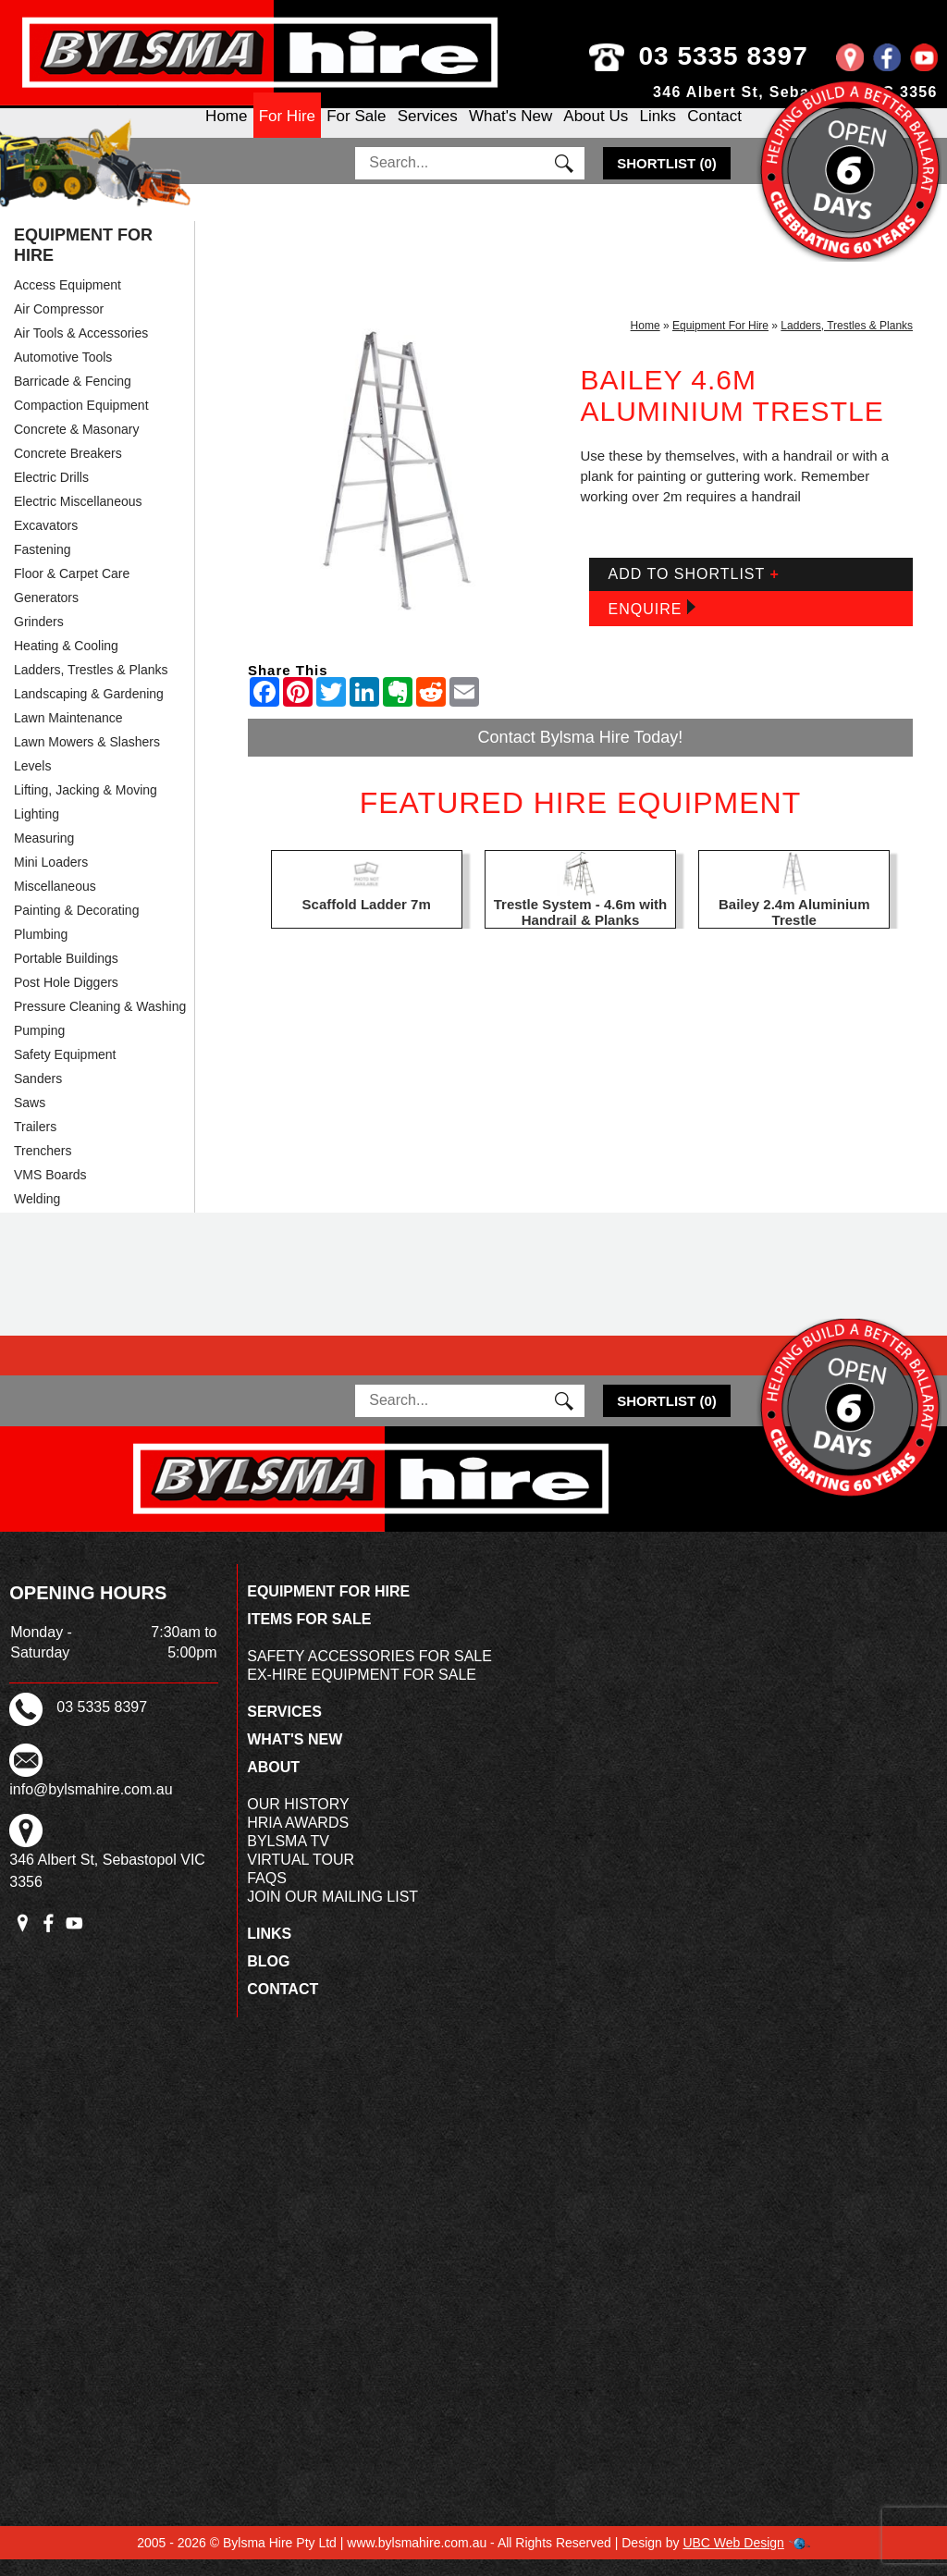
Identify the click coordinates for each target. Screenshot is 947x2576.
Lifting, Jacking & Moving (85, 806)
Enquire (651, 625)
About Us (595, 132)
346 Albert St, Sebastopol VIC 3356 (795, 92)
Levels (32, 782)
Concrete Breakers (68, 469)
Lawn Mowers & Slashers (87, 758)
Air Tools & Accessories (81, 349)
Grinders (39, 638)
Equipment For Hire (83, 261)
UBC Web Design (733, 2559)
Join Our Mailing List (332, 1913)
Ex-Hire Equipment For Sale (361, 1691)
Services (428, 132)
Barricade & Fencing (72, 397)
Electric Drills (51, 494)
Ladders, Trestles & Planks (91, 686)
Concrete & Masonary (76, 445)
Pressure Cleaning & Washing (100, 1023)
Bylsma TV (288, 1858)
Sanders (38, 1095)
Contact (714, 132)
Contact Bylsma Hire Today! (580, 754)
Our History (298, 1821)
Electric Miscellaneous (78, 518)
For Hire (287, 132)
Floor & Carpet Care (71, 590)
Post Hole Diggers (66, 999)
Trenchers (43, 1167)
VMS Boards (50, 1191)
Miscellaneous (55, 902)
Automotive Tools (63, 373)
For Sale (356, 132)
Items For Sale (309, 1636)
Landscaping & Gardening (89, 710)
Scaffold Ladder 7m (366, 921)
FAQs (267, 1895)
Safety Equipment (65, 1071)
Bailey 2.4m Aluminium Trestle (794, 928)
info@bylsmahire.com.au (90, 1806)
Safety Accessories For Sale (369, 1673)
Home (226, 132)
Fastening (42, 566)
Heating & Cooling (66, 662)
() (667, 180)
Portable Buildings (66, 975)
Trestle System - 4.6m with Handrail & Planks (581, 928)
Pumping (39, 1047)
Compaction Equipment (81, 421)
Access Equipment (67, 301)
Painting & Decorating (76, 926)
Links (657, 132)
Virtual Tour (300, 1876)
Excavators (46, 542)
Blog (268, 1978)
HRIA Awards (298, 1839)
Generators (46, 614)
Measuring (44, 854)
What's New (510, 132)
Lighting (36, 830)
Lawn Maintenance (68, 734)
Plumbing (41, 950)
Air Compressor (59, 325)
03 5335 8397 (754, 56)
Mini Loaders (51, 878)
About (273, 1784)
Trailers (35, 1143)
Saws (29, 1119)
